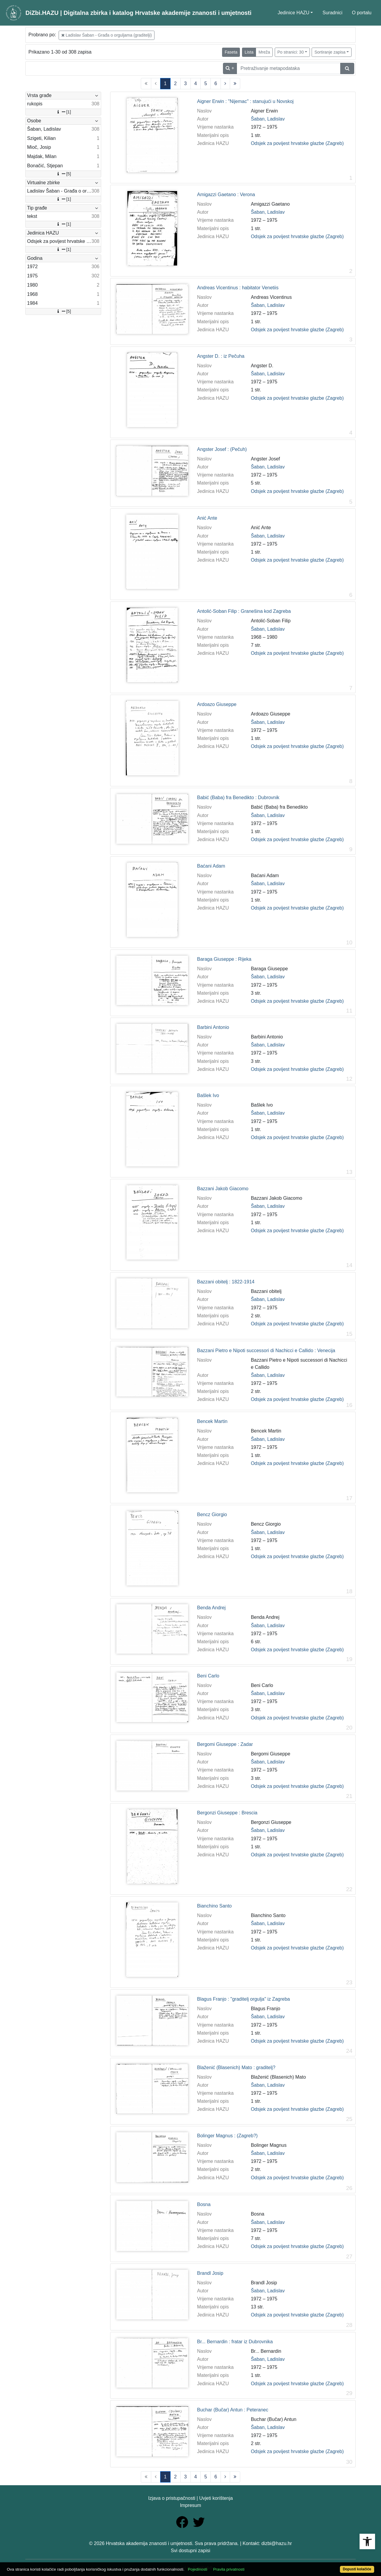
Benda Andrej (211, 1607)
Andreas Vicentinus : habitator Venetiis (238, 287)
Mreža (264, 52)
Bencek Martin (212, 1421)
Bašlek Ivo (208, 1095)
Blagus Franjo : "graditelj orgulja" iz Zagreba (243, 1999)
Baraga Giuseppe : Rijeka (224, 959)
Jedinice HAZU (294, 12)
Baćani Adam (211, 865)
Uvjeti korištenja (216, 2498)
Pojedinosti (197, 2569)
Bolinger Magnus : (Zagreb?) (227, 2135)
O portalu (361, 12)
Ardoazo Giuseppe (217, 704)
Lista (249, 52)
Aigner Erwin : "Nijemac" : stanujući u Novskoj (245, 101)
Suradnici (332, 12)
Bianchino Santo (214, 1905)
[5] (63, 173)
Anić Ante (207, 518)
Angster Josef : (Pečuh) (222, 449)
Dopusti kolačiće (357, 2569)
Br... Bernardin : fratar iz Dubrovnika (235, 2341)
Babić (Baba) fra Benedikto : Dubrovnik (238, 797)
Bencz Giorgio (212, 1514)
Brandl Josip (210, 2273)
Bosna (203, 2204)
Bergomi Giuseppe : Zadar (225, 1744)
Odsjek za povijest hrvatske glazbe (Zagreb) (297, 143)
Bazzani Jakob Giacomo (223, 1188)
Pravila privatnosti (228, 2569)
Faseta (231, 52)
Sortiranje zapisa (329, 52)
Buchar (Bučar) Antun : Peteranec (232, 2409)
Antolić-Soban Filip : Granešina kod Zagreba (244, 611)
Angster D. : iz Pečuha (220, 356)
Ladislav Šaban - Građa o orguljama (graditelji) (106, 35)
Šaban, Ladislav (268, 118)
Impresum (190, 2505)
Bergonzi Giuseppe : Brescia (227, 1812)
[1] (63, 112)
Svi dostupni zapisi (190, 2550)
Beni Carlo (208, 1675)
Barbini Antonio (213, 1027)
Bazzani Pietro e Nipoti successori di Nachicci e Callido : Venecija (266, 1350)
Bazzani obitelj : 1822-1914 (225, 1281)
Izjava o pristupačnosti (171, 2498)
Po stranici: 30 (290, 52)
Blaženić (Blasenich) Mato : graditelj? (236, 2067)
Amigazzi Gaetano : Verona (226, 194)
